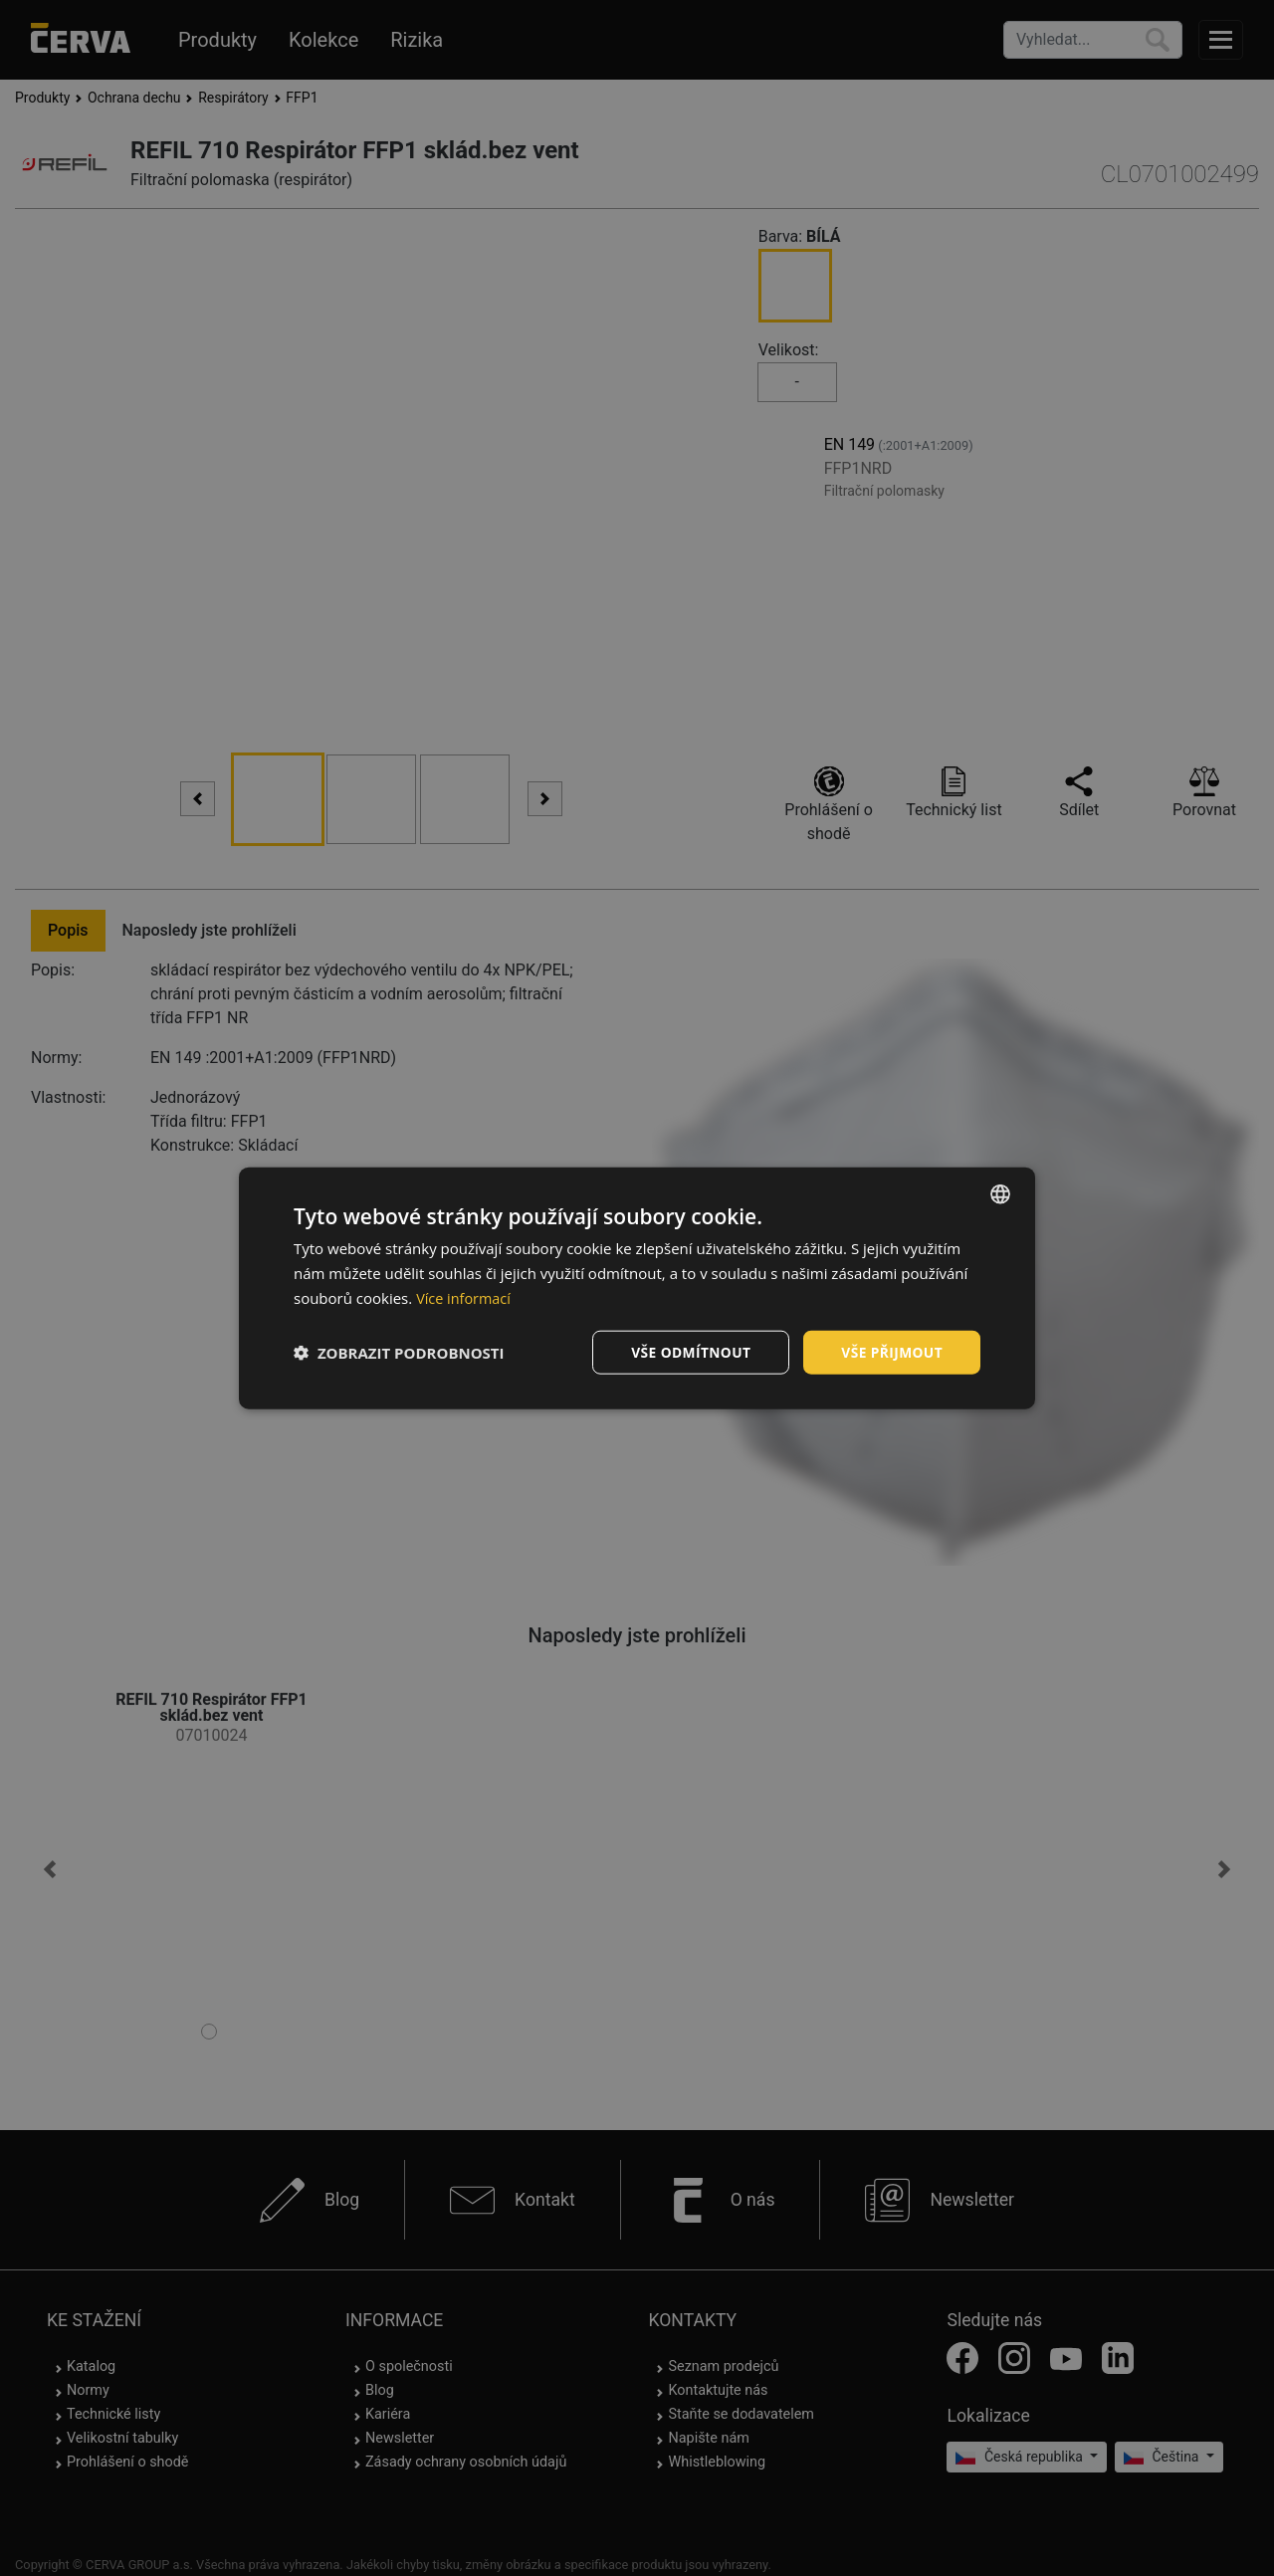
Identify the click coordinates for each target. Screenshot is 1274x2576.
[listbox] (1000, 1193)
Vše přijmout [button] (891, 1351)
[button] (399, 1352)
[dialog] (637, 1287)
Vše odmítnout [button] (687, 1351)
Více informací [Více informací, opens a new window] (465, 1297)
